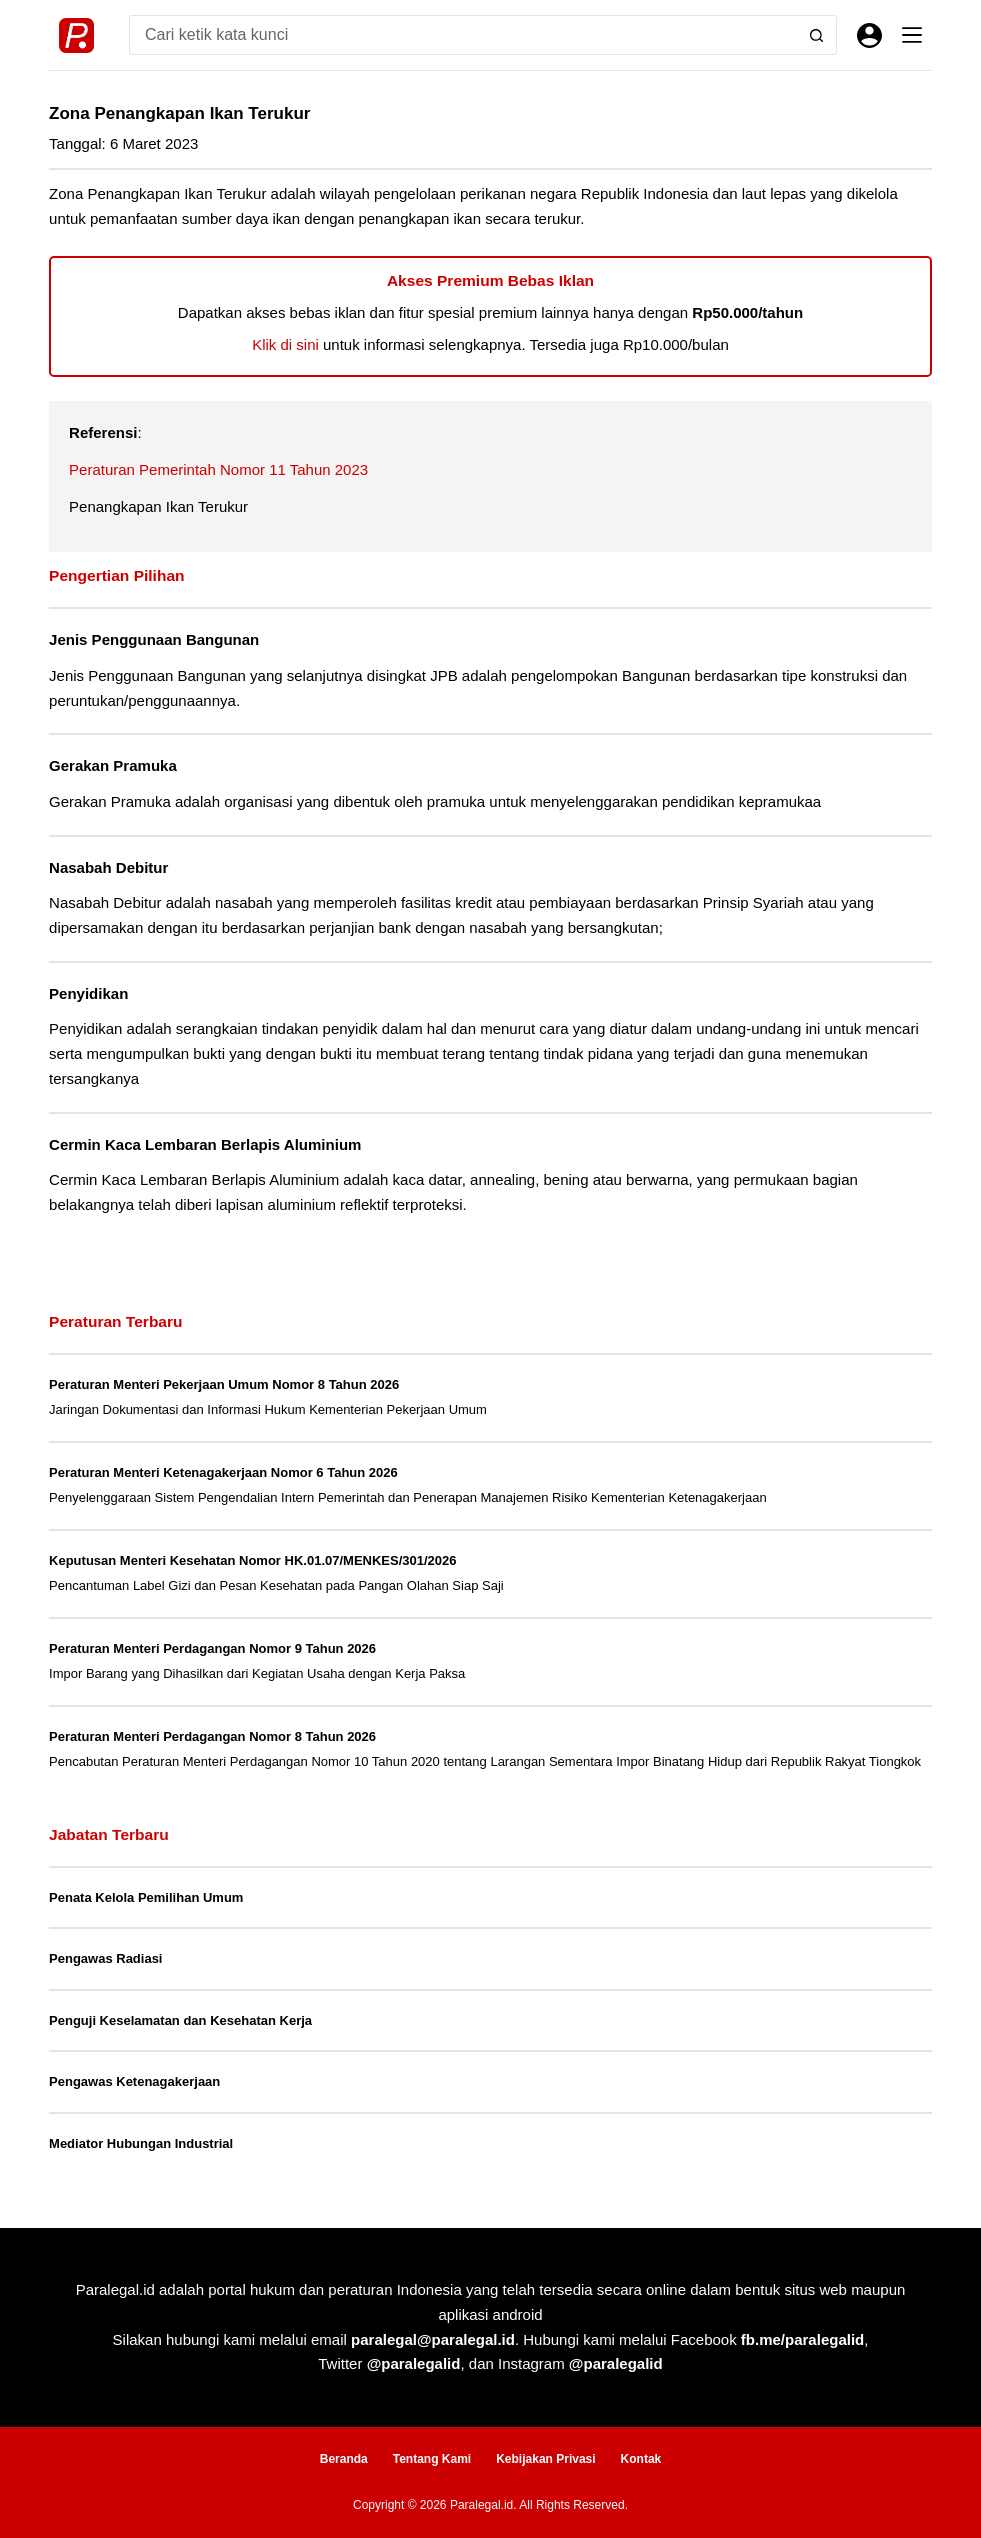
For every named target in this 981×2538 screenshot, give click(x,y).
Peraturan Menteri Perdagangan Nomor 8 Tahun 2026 (212, 1736)
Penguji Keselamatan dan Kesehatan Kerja (180, 2020)
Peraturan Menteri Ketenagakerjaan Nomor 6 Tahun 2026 (223, 1472)
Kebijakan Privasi (545, 2459)
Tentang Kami (432, 2459)
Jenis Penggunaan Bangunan (154, 639)
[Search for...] (463, 35)
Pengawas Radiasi (105, 1958)
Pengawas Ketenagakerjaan (134, 2081)
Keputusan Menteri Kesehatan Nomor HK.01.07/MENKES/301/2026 (252, 1560)
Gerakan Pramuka (113, 765)
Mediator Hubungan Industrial (141, 2143)
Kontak (641, 2459)
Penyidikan (88, 993)
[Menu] (912, 35)
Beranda (344, 2459)
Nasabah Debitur (108, 867)
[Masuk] (869, 35)
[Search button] (817, 35)
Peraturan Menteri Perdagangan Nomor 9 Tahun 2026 (212, 1648)
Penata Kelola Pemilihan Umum (146, 1897)
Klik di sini (285, 344)
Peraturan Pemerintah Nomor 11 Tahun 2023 (218, 469)
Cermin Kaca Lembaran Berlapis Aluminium (205, 1144)
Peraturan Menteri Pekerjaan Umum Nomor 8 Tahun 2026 (224, 1384)
